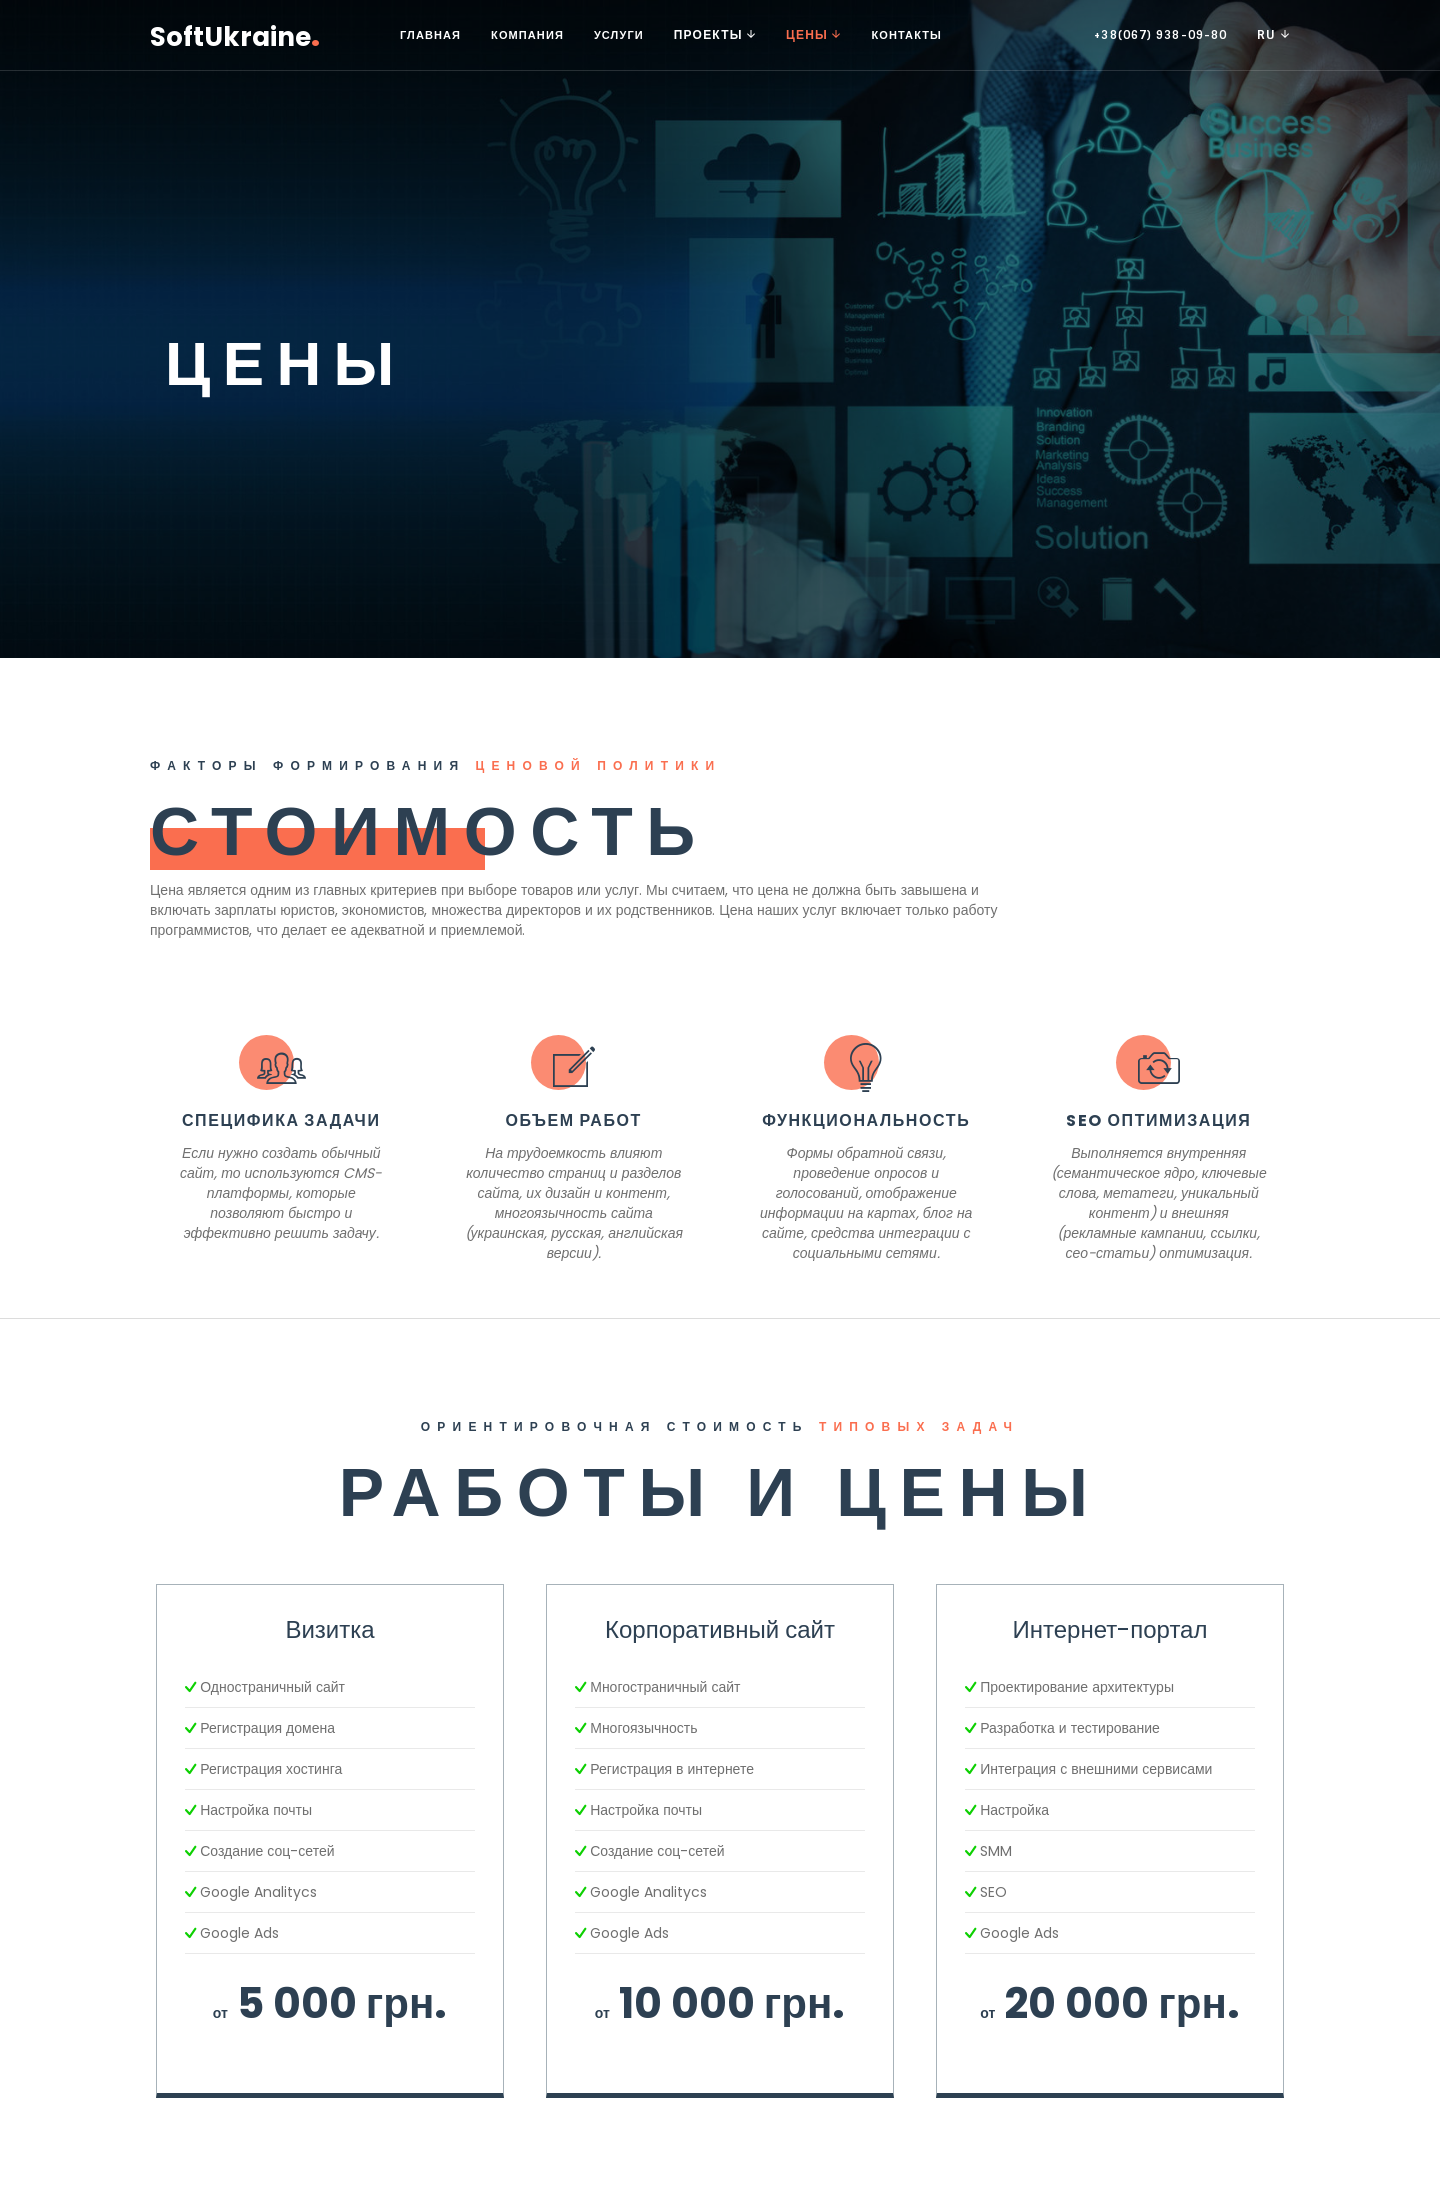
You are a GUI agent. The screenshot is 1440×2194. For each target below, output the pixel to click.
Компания (527, 35)
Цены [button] (813, 35)
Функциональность (866, 1120)
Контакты (906, 35)
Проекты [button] (715, 35)
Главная (430, 35)
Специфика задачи (281, 1120)
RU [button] (1273, 35)
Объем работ (574, 1120)
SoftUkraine (235, 34)
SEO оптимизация (1158, 1120)
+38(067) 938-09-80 (1160, 35)
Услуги (619, 35)
